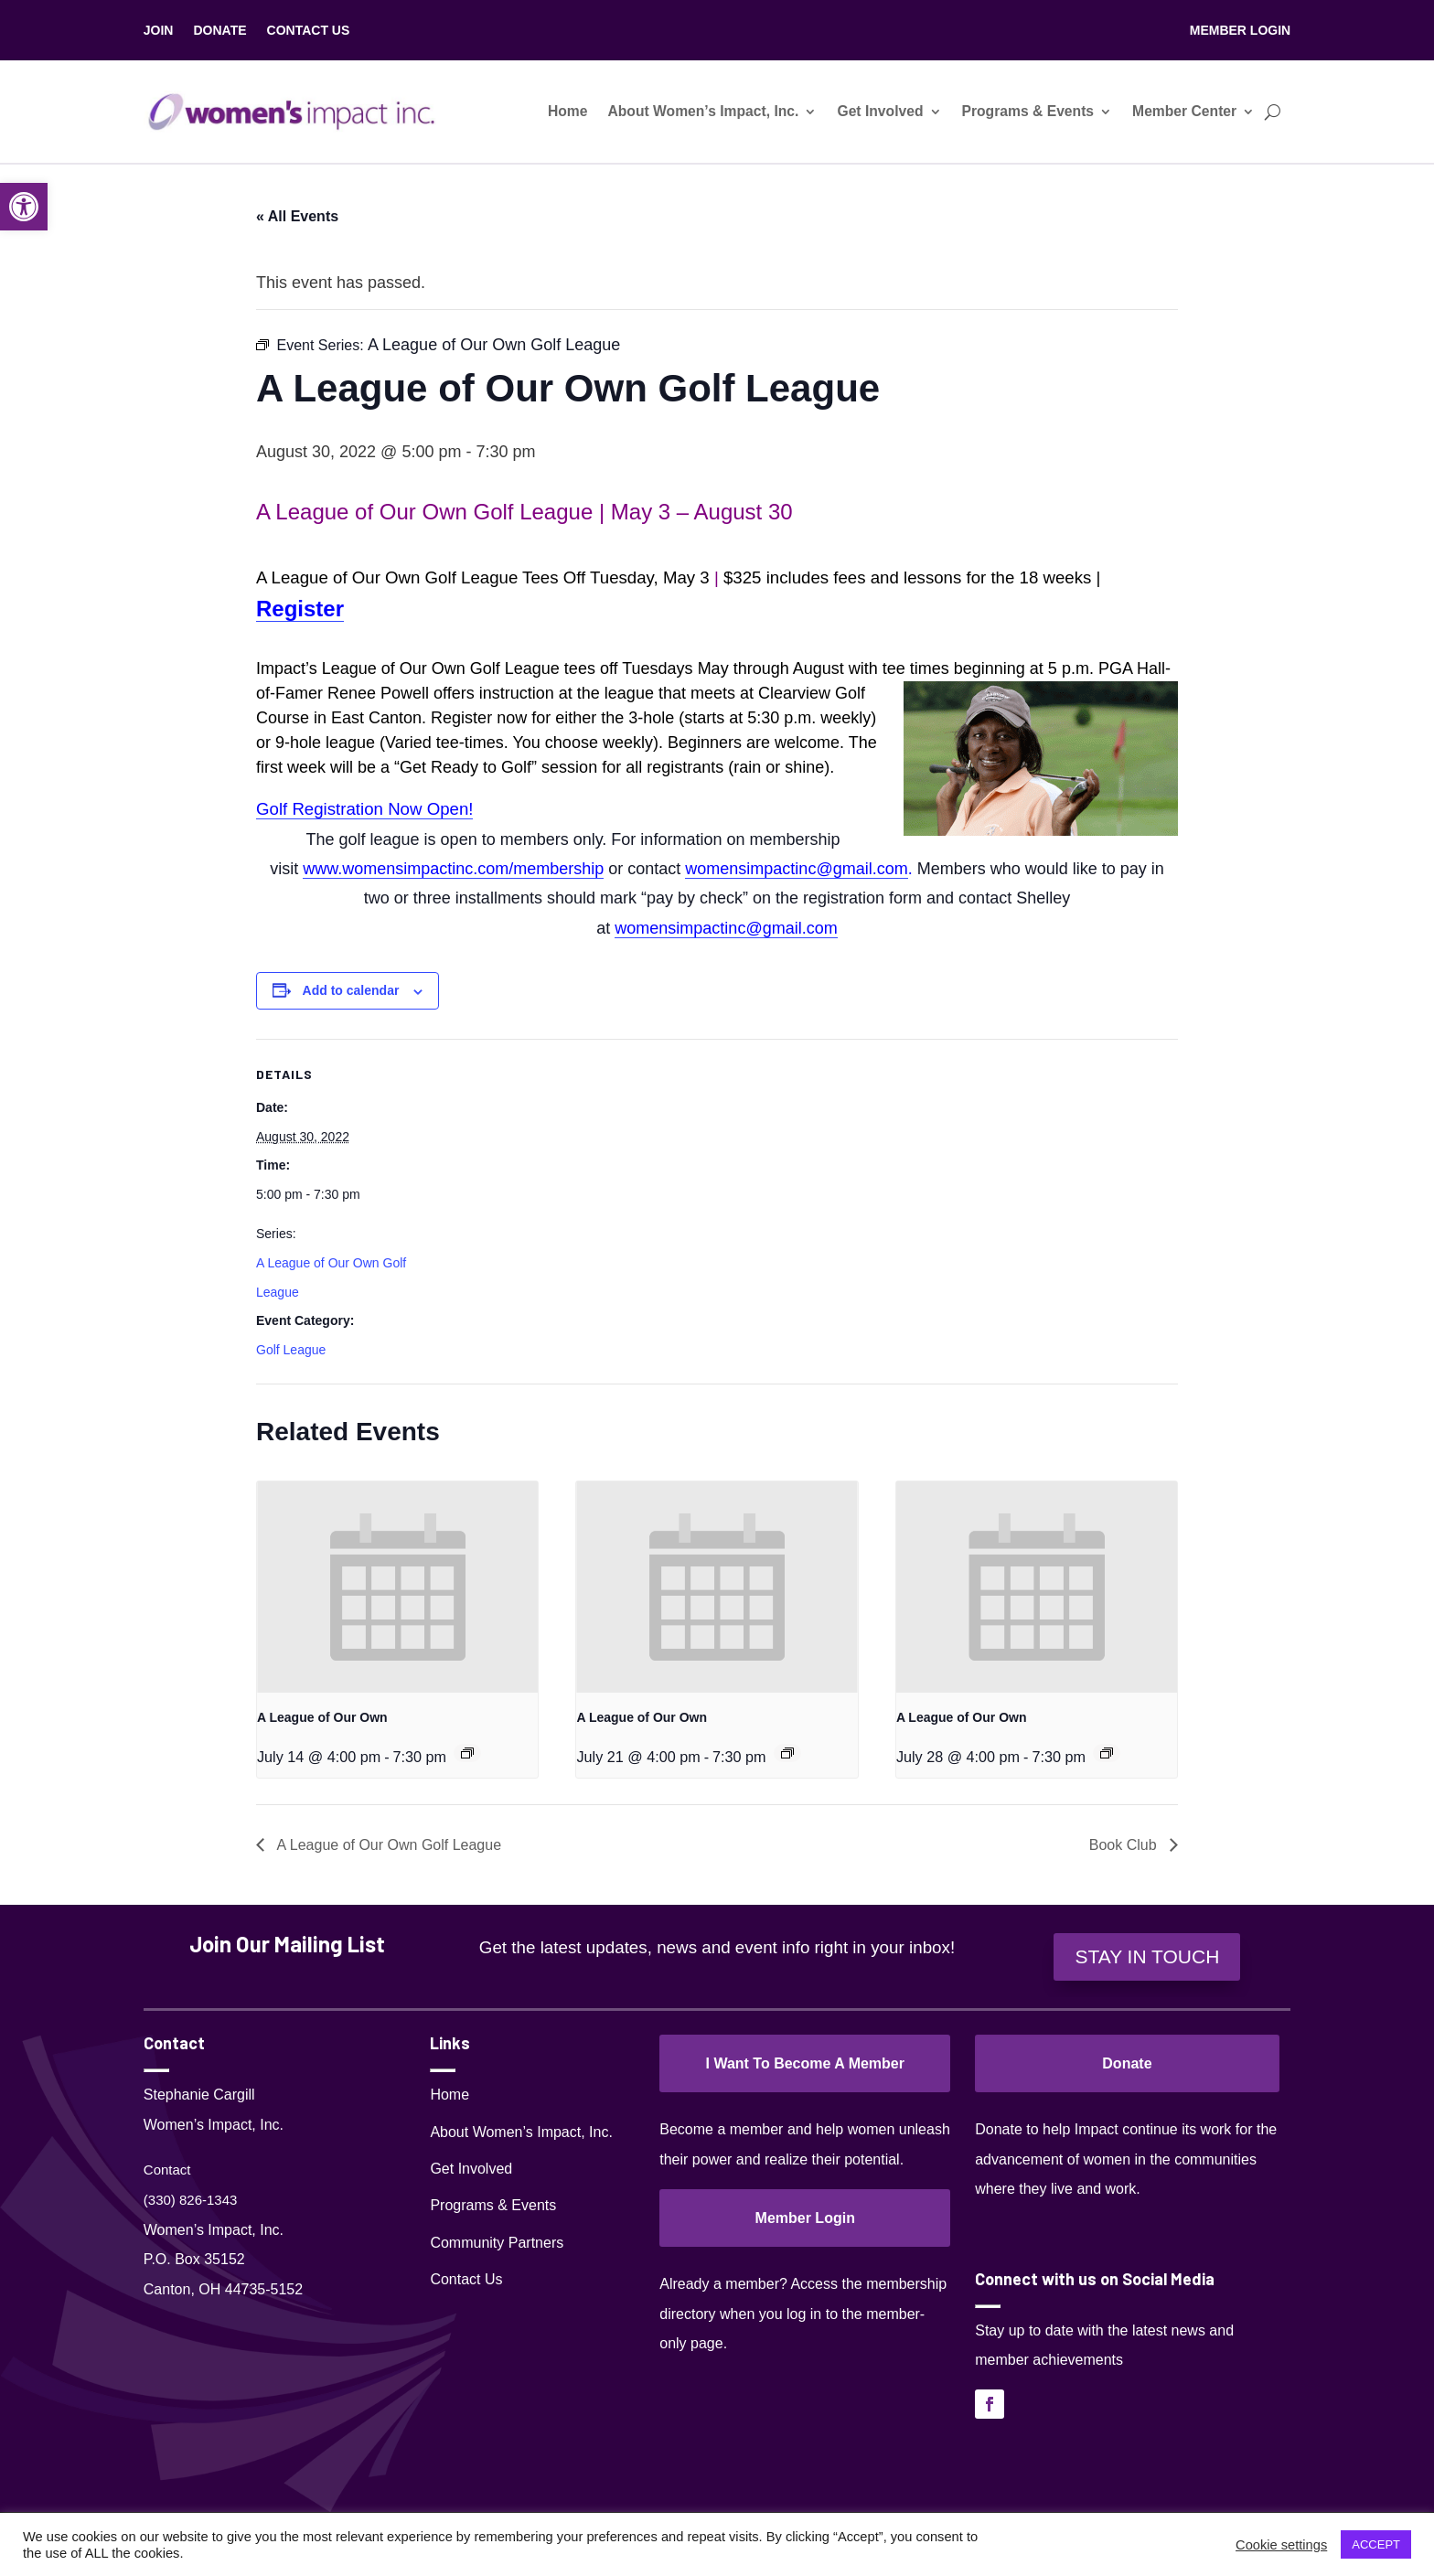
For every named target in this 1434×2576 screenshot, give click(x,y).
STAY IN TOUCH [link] (1147, 1956)
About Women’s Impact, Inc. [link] (702, 111)
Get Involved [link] (880, 111)
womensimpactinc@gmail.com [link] (796, 869)
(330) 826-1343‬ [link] (191, 2199)
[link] (24, 206)
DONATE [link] (219, 30)
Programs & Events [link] (1028, 111)
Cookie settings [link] (1281, 2545)
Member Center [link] (1184, 111)
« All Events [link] (297, 216)
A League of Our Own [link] (322, 1717)
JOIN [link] (159, 30)
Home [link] (568, 111)
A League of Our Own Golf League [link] (387, 1845)
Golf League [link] (291, 1349)
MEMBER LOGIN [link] (1240, 30)
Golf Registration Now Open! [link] (364, 808)
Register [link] (300, 608)
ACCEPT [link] (1376, 2544)
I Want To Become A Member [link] (804, 2063)
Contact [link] (167, 2169)
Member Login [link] (805, 2218)
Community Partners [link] (496, 2242)
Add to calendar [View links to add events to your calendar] (351, 990)
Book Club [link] (1125, 1845)
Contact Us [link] (466, 2279)
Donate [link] (1126, 2063)
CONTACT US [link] (308, 30)
